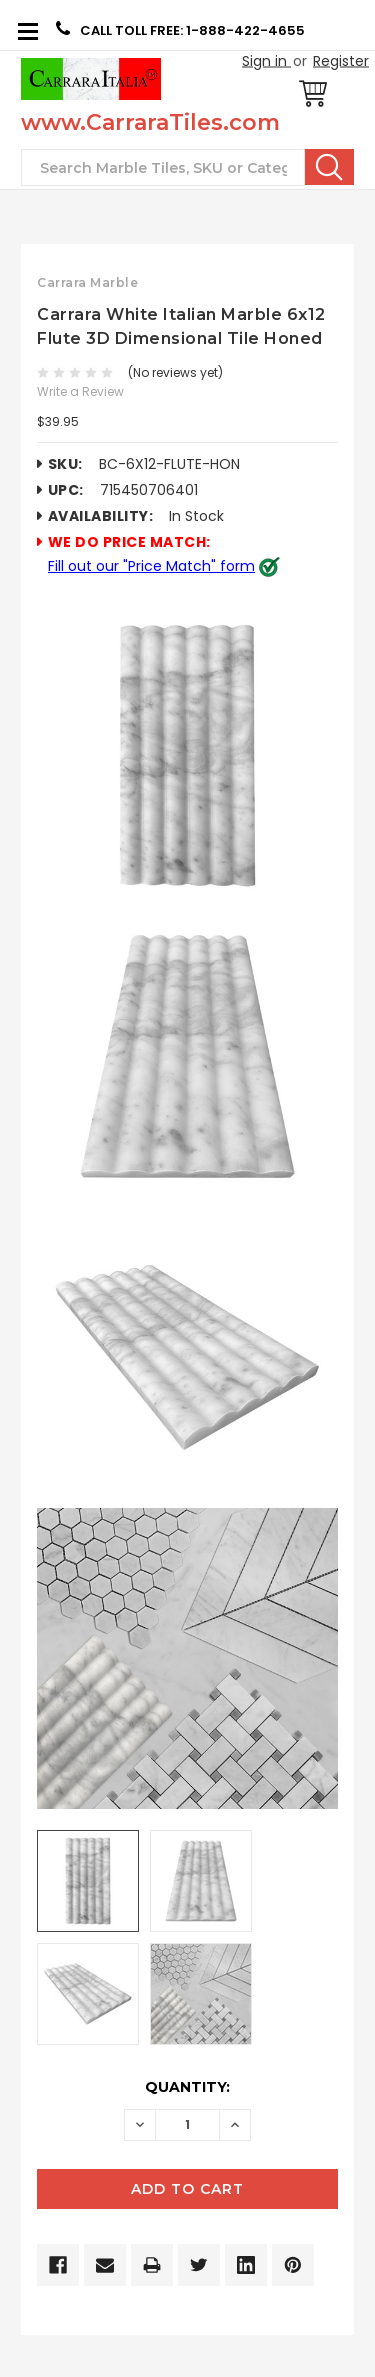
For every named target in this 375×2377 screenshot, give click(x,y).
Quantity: (187, 2087)
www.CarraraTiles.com (150, 122)
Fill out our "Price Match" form (151, 566)
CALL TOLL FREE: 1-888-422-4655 (180, 30)
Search (329, 167)
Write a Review (80, 391)
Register (341, 61)
